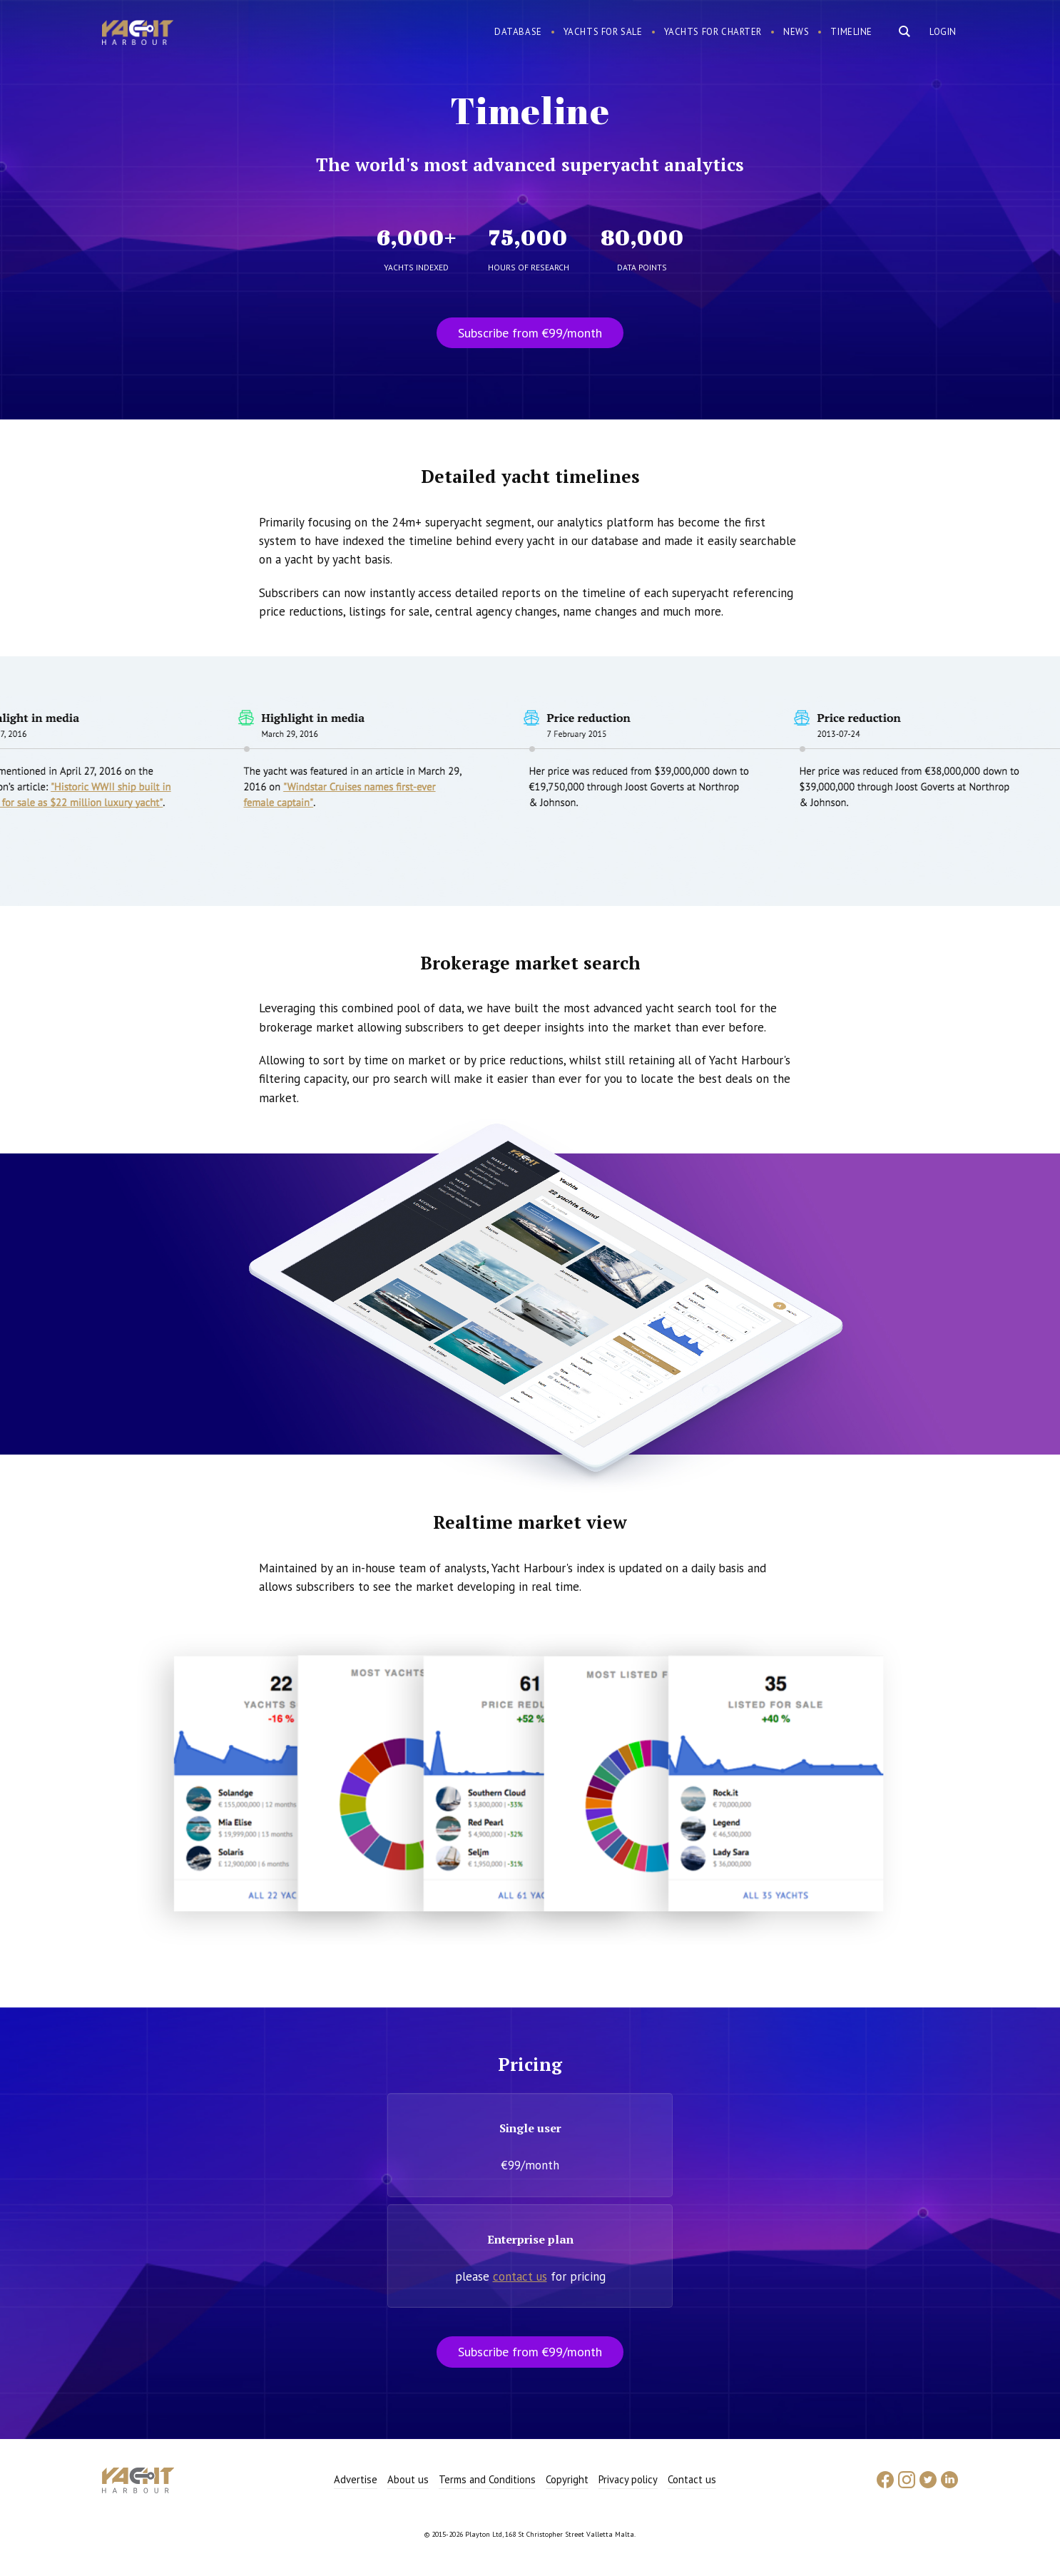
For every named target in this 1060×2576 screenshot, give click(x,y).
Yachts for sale (603, 32)
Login (943, 32)
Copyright (567, 2479)
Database (518, 32)
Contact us (692, 2479)
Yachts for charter (713, 32)
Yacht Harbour (137, 34)
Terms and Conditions (487, 2479)
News (796, 32)
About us (408, 2479)
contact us (520, 2276)
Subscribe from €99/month (530, 333)
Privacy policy (628, 2479)
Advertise (355, 2479)
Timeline (851, 32)
